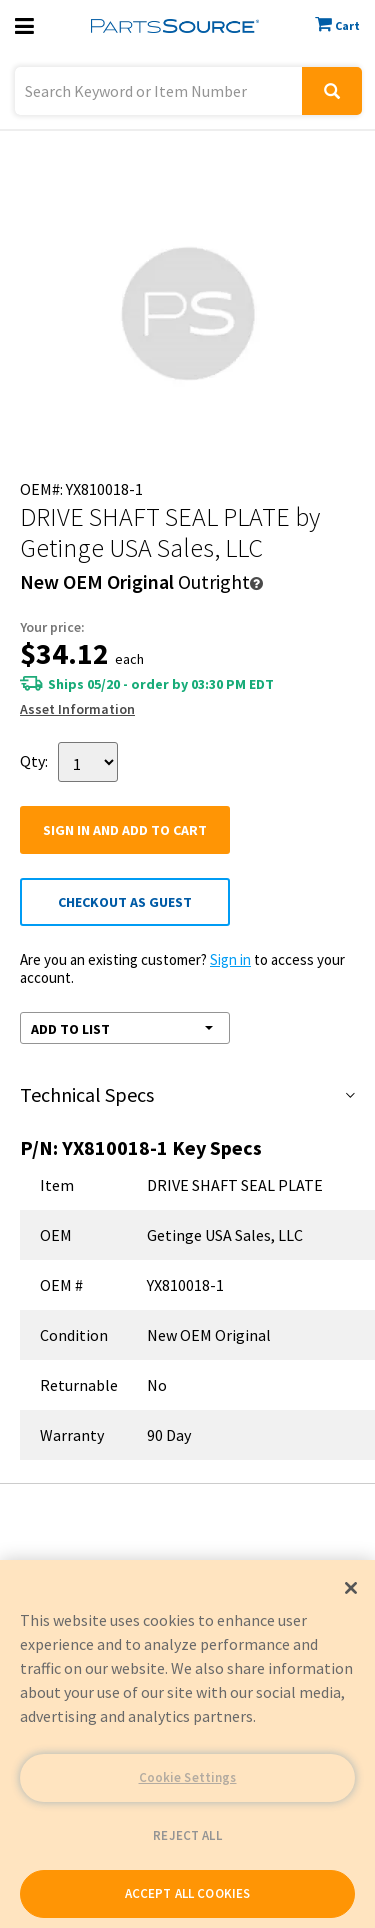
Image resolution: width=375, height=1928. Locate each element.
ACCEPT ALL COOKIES (187, 1893)
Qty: (34, 760)
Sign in (230, 959)
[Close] (351, 1588)
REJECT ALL (187, 1835)
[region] (187, 1744)
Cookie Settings (188, 1777)
